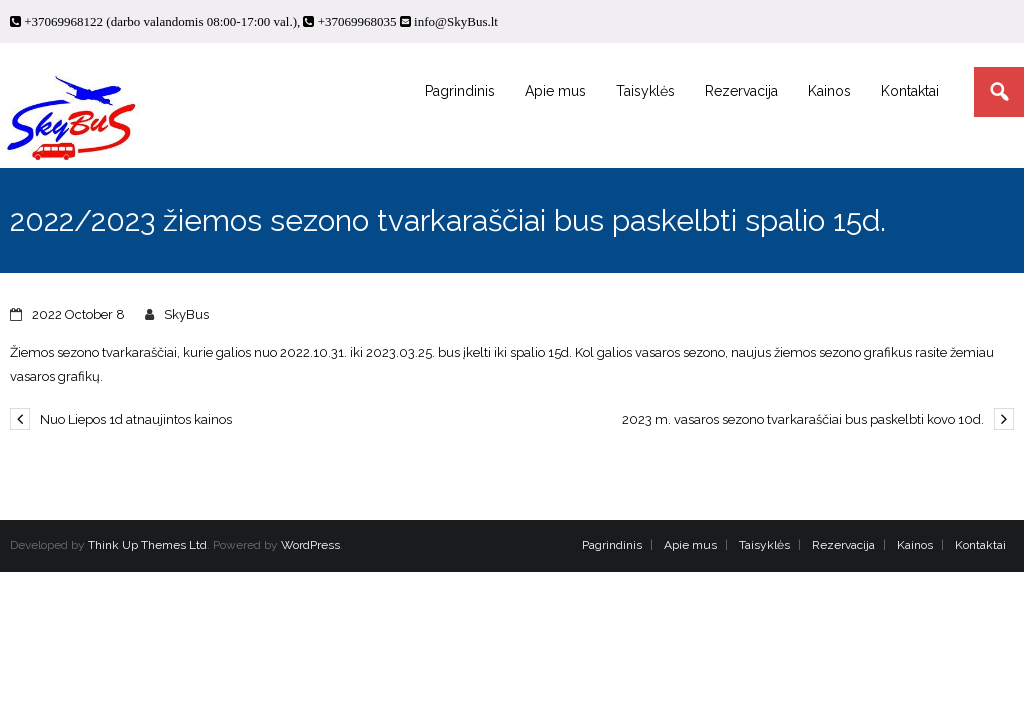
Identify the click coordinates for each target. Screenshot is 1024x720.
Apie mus (690, 545)
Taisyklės (764, 545)
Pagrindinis (612, 545)
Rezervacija (843, 545)
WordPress (310, 545)
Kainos (915, 545)
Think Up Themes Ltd (147, 545)
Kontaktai (980, 545)
